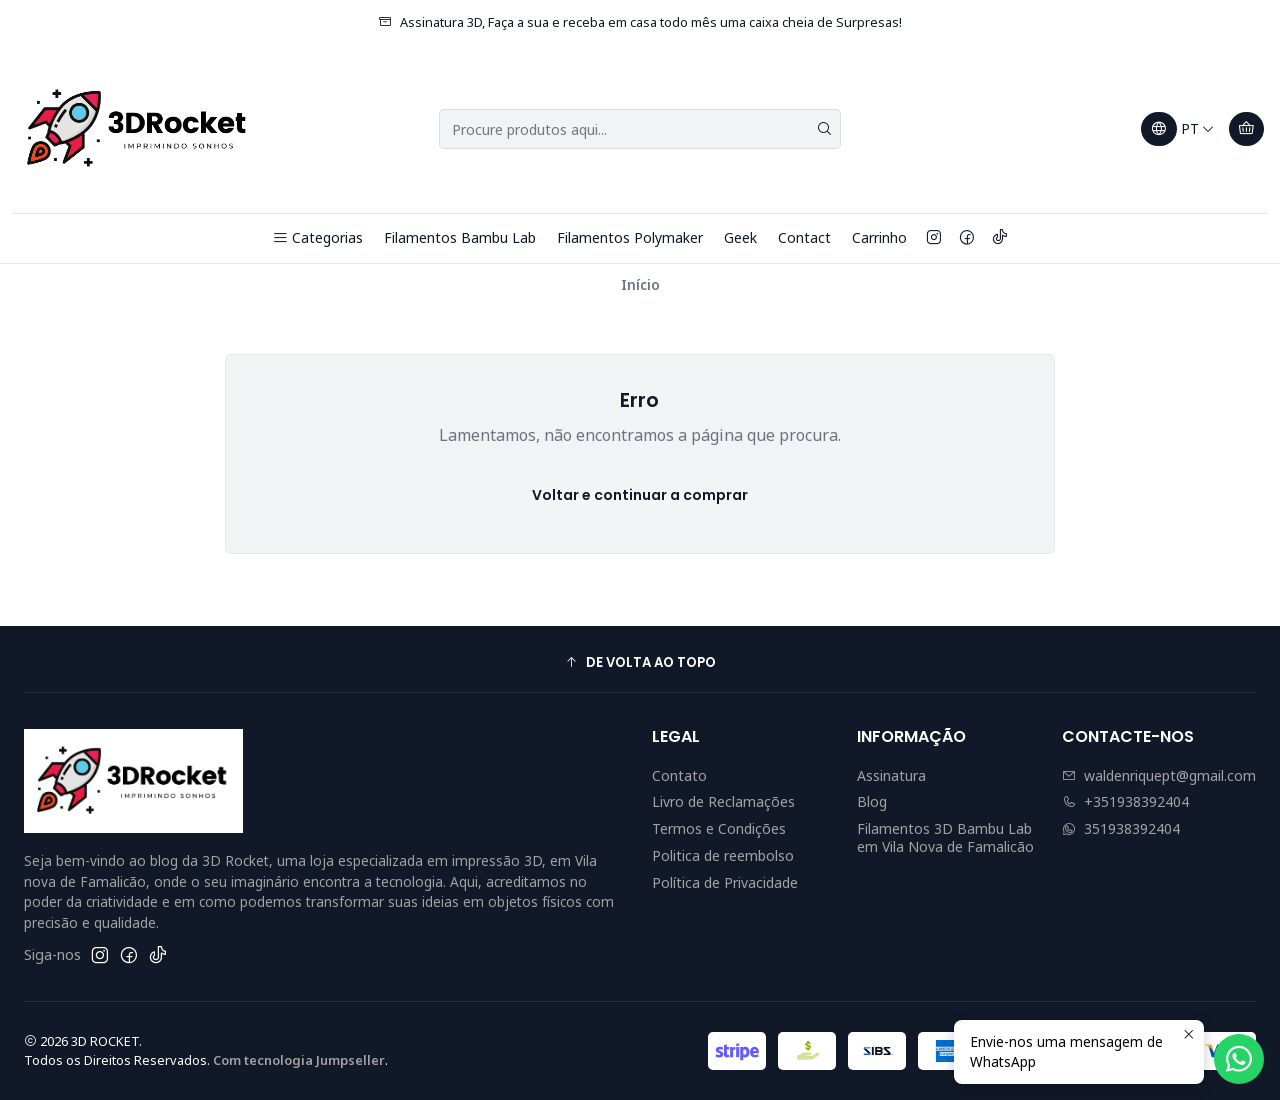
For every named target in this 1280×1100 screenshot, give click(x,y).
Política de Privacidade (725, 882)
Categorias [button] (317, 237)
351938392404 (1121, 828)
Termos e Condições (719, 828)
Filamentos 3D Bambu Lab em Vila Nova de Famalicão (945, 837)
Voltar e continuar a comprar (640, 495)
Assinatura (891, 775)
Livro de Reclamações (723, 801)
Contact (804, 237)
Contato (679, 775)
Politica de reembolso (723, 855)
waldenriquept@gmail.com (1159, 775)
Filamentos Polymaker (630, 237)
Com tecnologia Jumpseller (299, 1060)
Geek (740, 237)
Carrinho (879, 237)
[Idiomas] (1178, 129)
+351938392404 (1125, 801)
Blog (872, 801)
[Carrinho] (1246, 129)
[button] (640, 662)
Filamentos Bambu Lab (460, 237)
